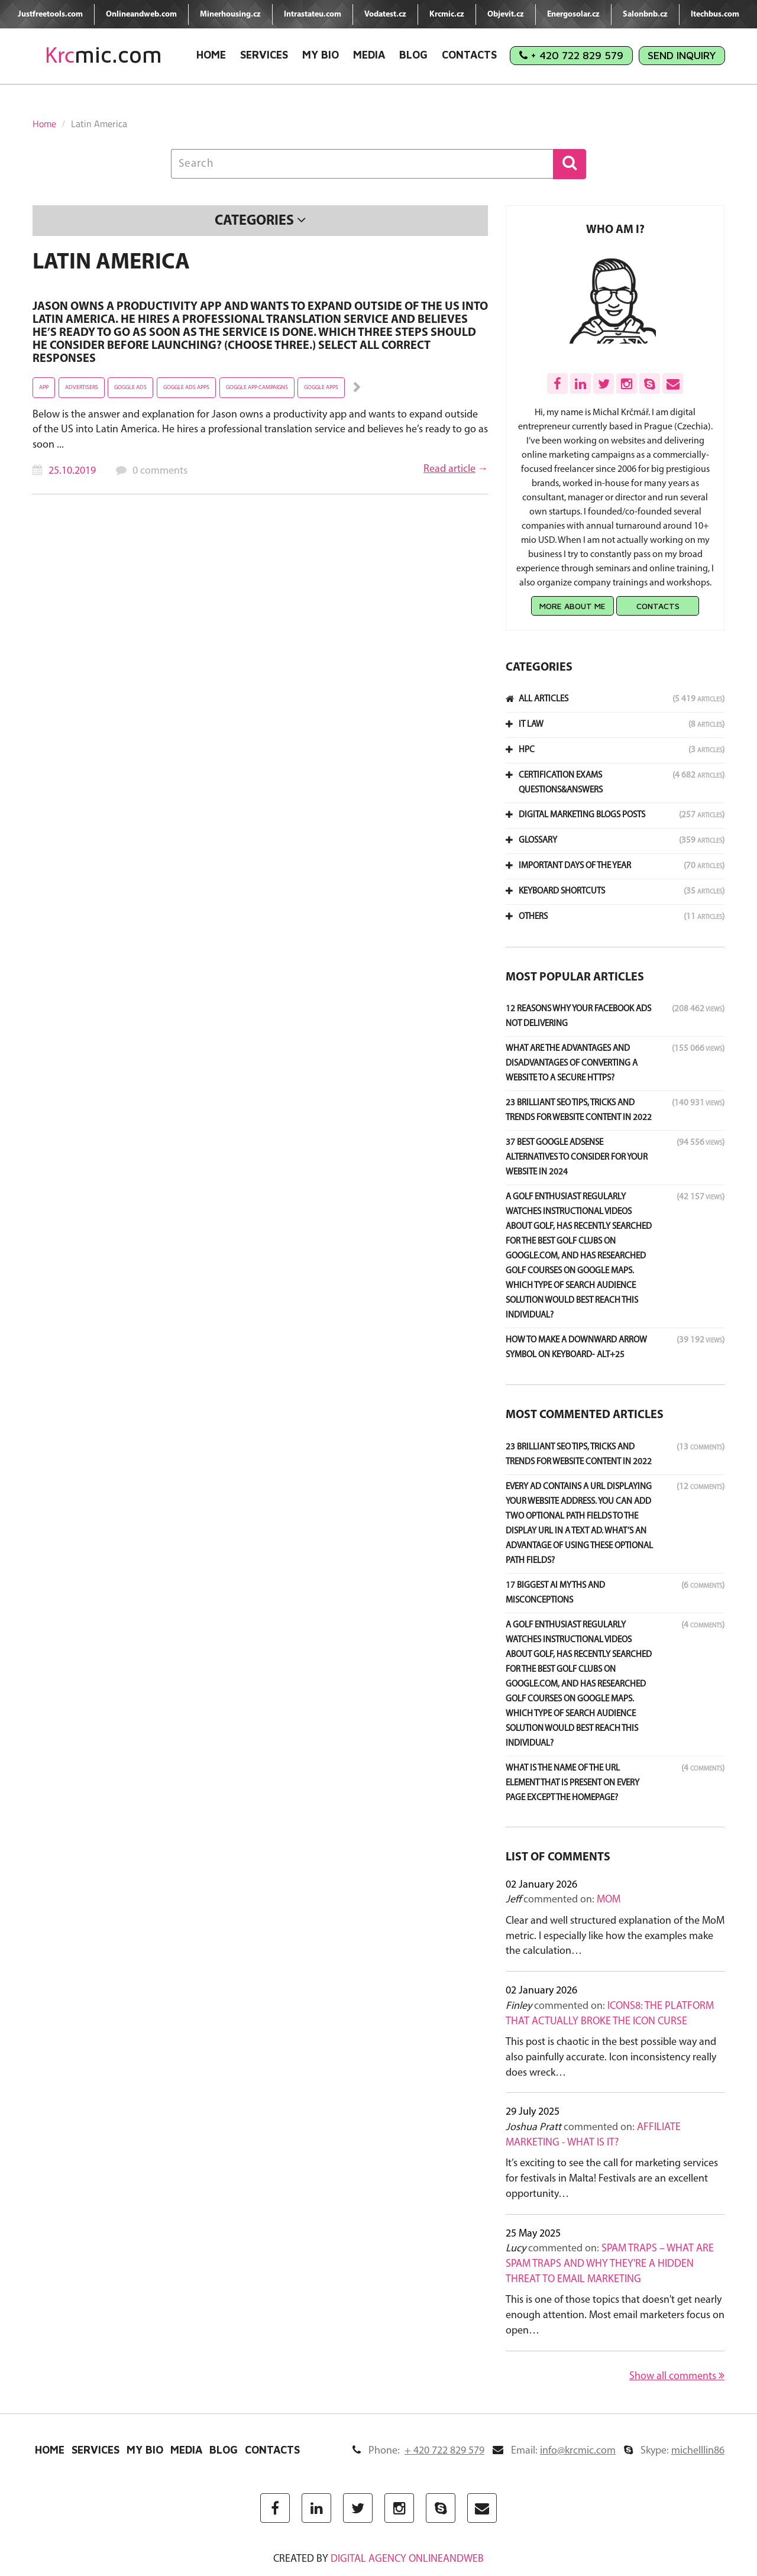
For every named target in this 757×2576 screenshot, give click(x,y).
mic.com (103, 55)
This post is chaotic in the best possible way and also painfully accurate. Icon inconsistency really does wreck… (611, 2057)
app (43, 387)
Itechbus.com (715, 14)
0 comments (159, 471)
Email (554, 2451)
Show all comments (676, 2376)
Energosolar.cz (573, 14)
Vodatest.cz (385, 14)
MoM (608, 1899)
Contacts (469, 54)
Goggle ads (130, 387)
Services (264, 54)
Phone (418, 2451)
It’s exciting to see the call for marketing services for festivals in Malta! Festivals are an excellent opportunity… (612, 2178)
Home (211, 54)
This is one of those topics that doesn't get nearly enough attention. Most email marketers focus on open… (615, 2315)
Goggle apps (321, 387)
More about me (572, 606)
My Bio (320, 54)
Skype (674, 2451)
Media (369, 54)
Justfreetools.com (50, 14)
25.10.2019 (72, 471)
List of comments (558, 1857)
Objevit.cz (505, 14)
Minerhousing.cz (230, 14)
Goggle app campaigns (257, 387)
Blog (413, 54)
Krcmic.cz (446, 14)
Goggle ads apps (186, 387)
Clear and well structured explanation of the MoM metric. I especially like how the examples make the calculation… (615, 1936)
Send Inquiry (682, 55)
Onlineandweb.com (141, 14)
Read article (449, 469)
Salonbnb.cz (645, 14)
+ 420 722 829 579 (571, 55)
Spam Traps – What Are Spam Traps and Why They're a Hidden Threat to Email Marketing (610, 2263)
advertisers (81, 387)
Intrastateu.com (312, 14)
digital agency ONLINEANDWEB (407, 2559)
